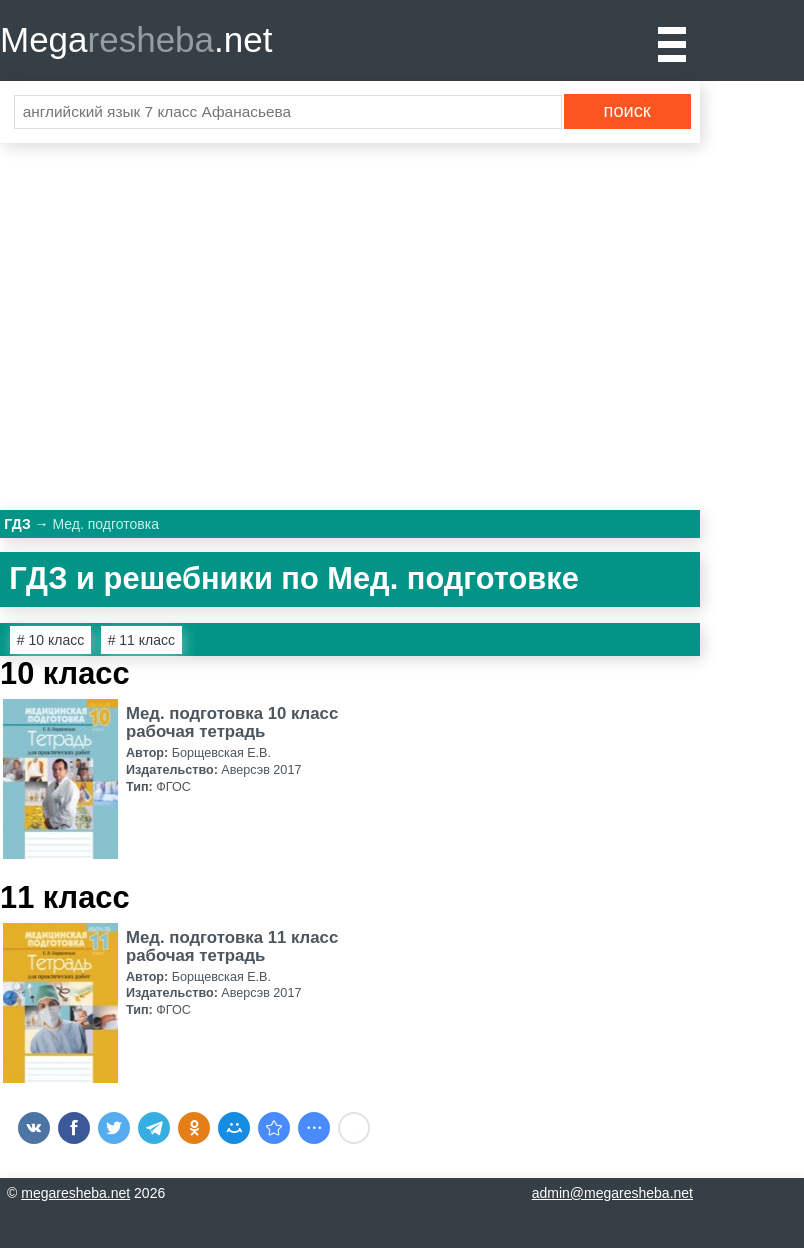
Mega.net (136, 39)
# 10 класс (50, 640)
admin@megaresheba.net (612, 1193)
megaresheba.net (75, 1193)
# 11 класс (141, 640)
